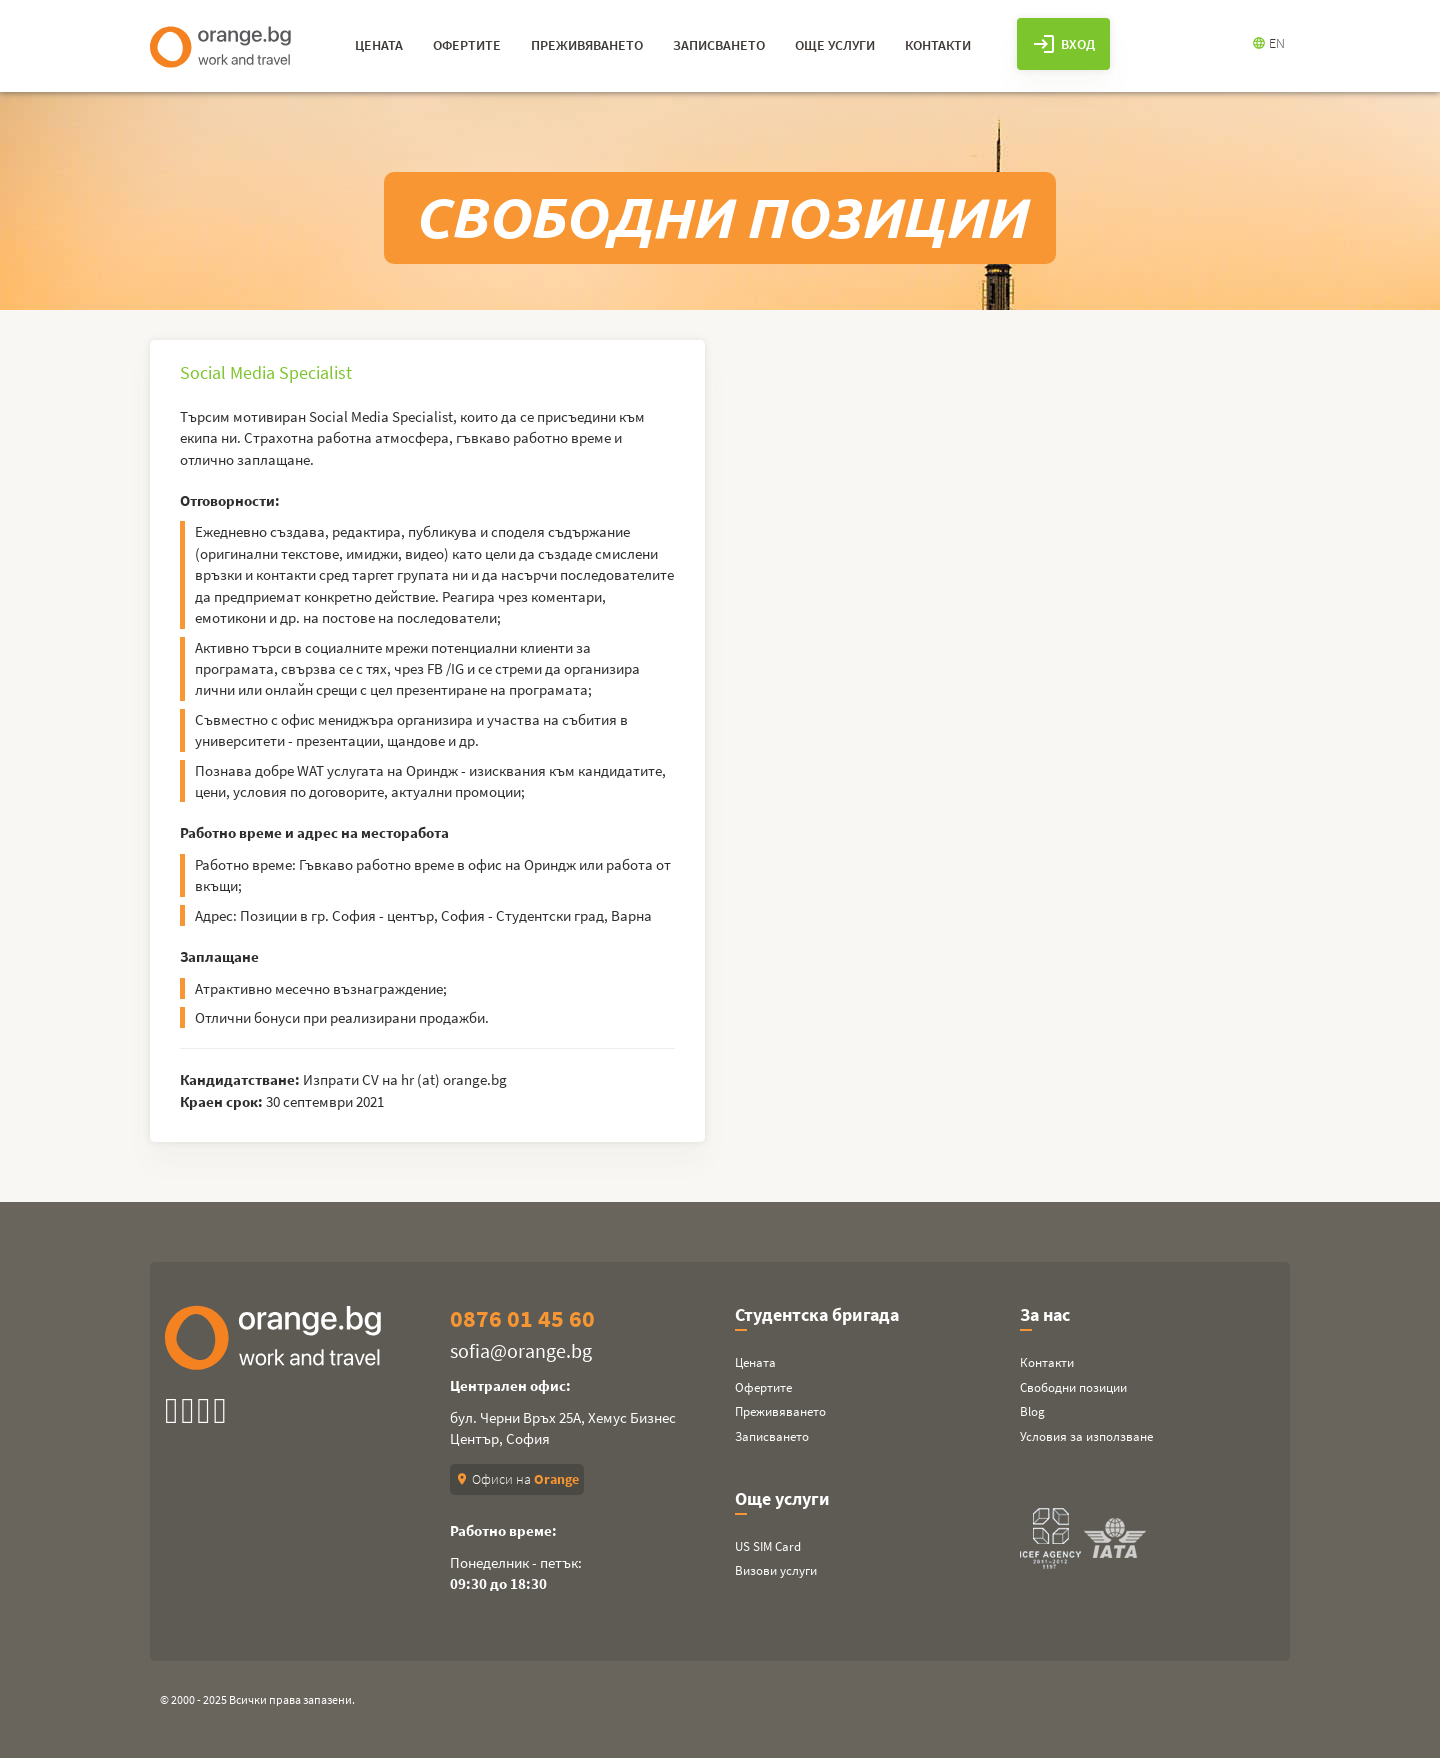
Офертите (763, 1387)
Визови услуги (776, 1570)
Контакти (1047, 1362)
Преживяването (780, 1411)
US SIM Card (768, 1546)
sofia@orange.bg (521, 1350)
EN (1268, 43)
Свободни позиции (1073, 1387)
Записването (772, 1436)
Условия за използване (1086, 1436)
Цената (755, 1362)
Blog (1032, 1411)
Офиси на (517, 1479)
